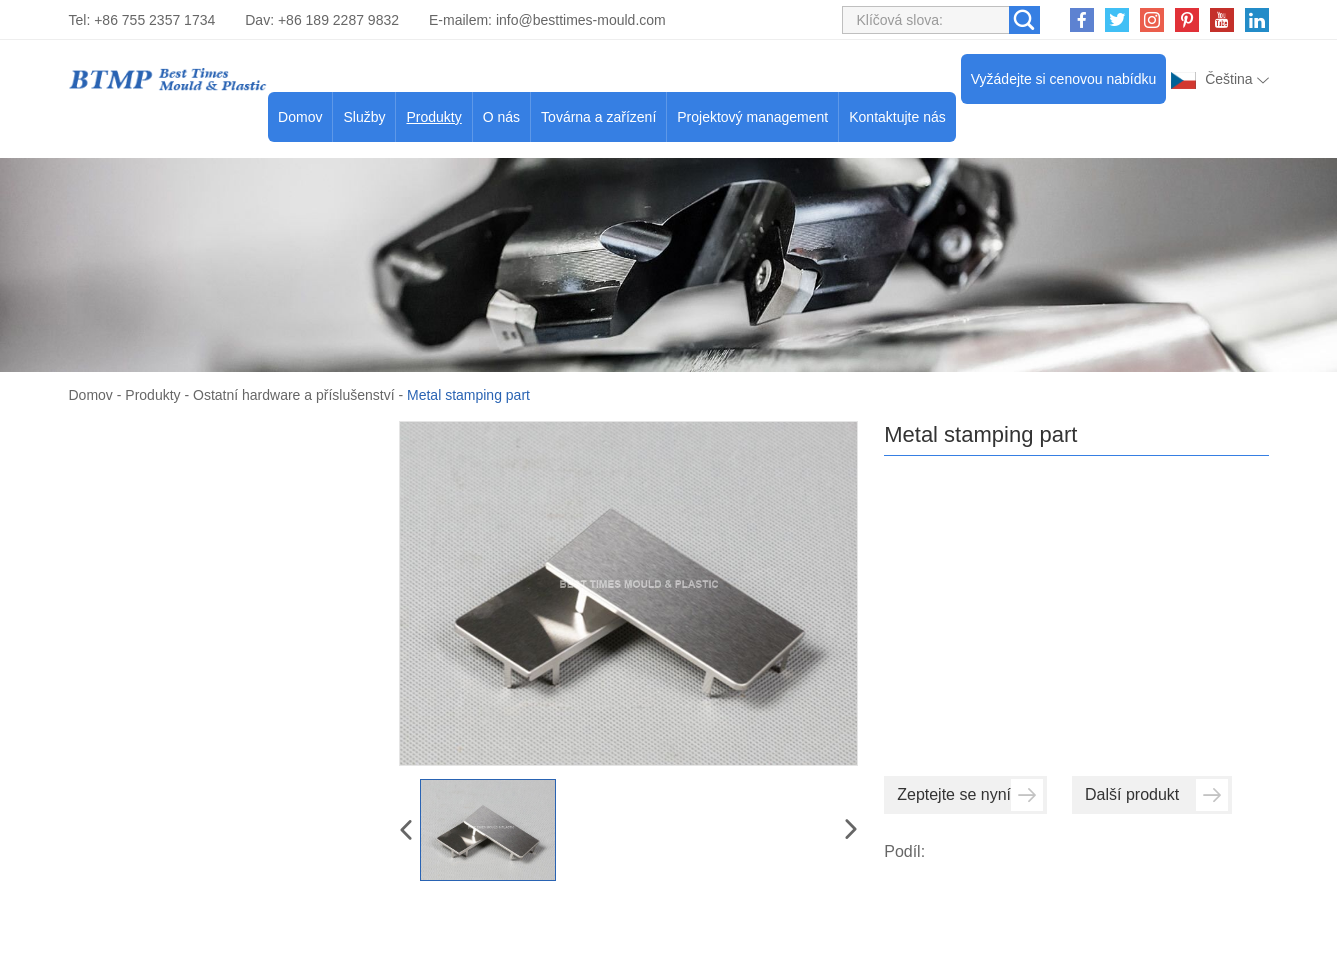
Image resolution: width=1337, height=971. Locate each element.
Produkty (433, 117)
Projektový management (752, 117)
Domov (300, 117)
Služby (364, 117)
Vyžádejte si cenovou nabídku (1064, 79)
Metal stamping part (468, 395)
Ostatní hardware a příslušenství (294, 395)
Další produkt (1156, 795)
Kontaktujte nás (897, 117)
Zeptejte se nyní (970, 795)
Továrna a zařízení (598, 117)
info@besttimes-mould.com (581, 20)
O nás (501, 117)
